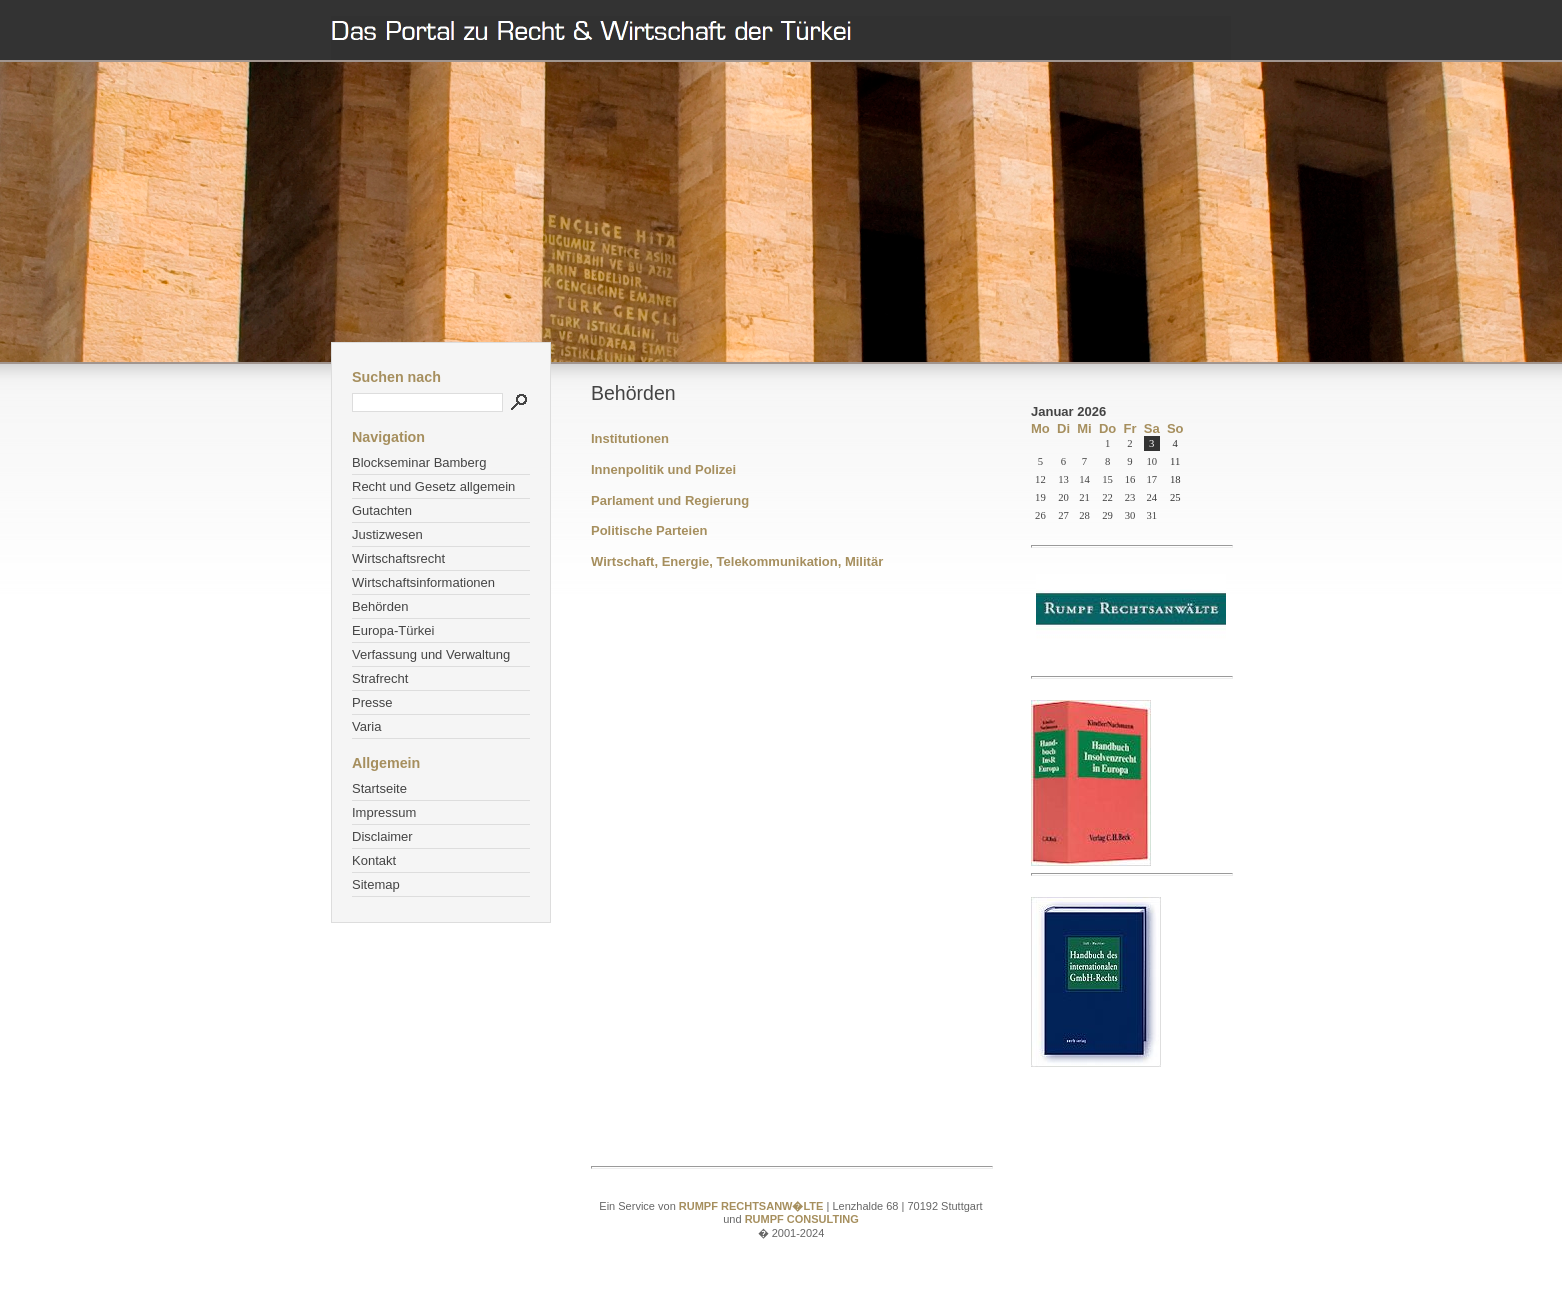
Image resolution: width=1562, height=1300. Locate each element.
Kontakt (374, 860)
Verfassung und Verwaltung (431, 654)
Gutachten (382, 510)
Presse (372, 702)
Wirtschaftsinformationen (423, 582)
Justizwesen (387, 534)
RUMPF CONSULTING (802, 1219)
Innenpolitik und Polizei (663, 469)
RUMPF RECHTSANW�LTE (753, 1206)
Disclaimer (382, 836)
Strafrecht (380, 678)
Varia (366, 726)
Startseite (379, 788)
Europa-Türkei (393, 630)
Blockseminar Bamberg (419, 462)
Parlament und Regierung (670, 500)
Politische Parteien (649, 530)
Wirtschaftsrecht (398, 558)
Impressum (384, 812)
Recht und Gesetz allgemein (433, 486)
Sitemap (376, 884)
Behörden (380, 606)
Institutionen (630, 438)
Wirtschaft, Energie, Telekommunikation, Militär (737, 561)
